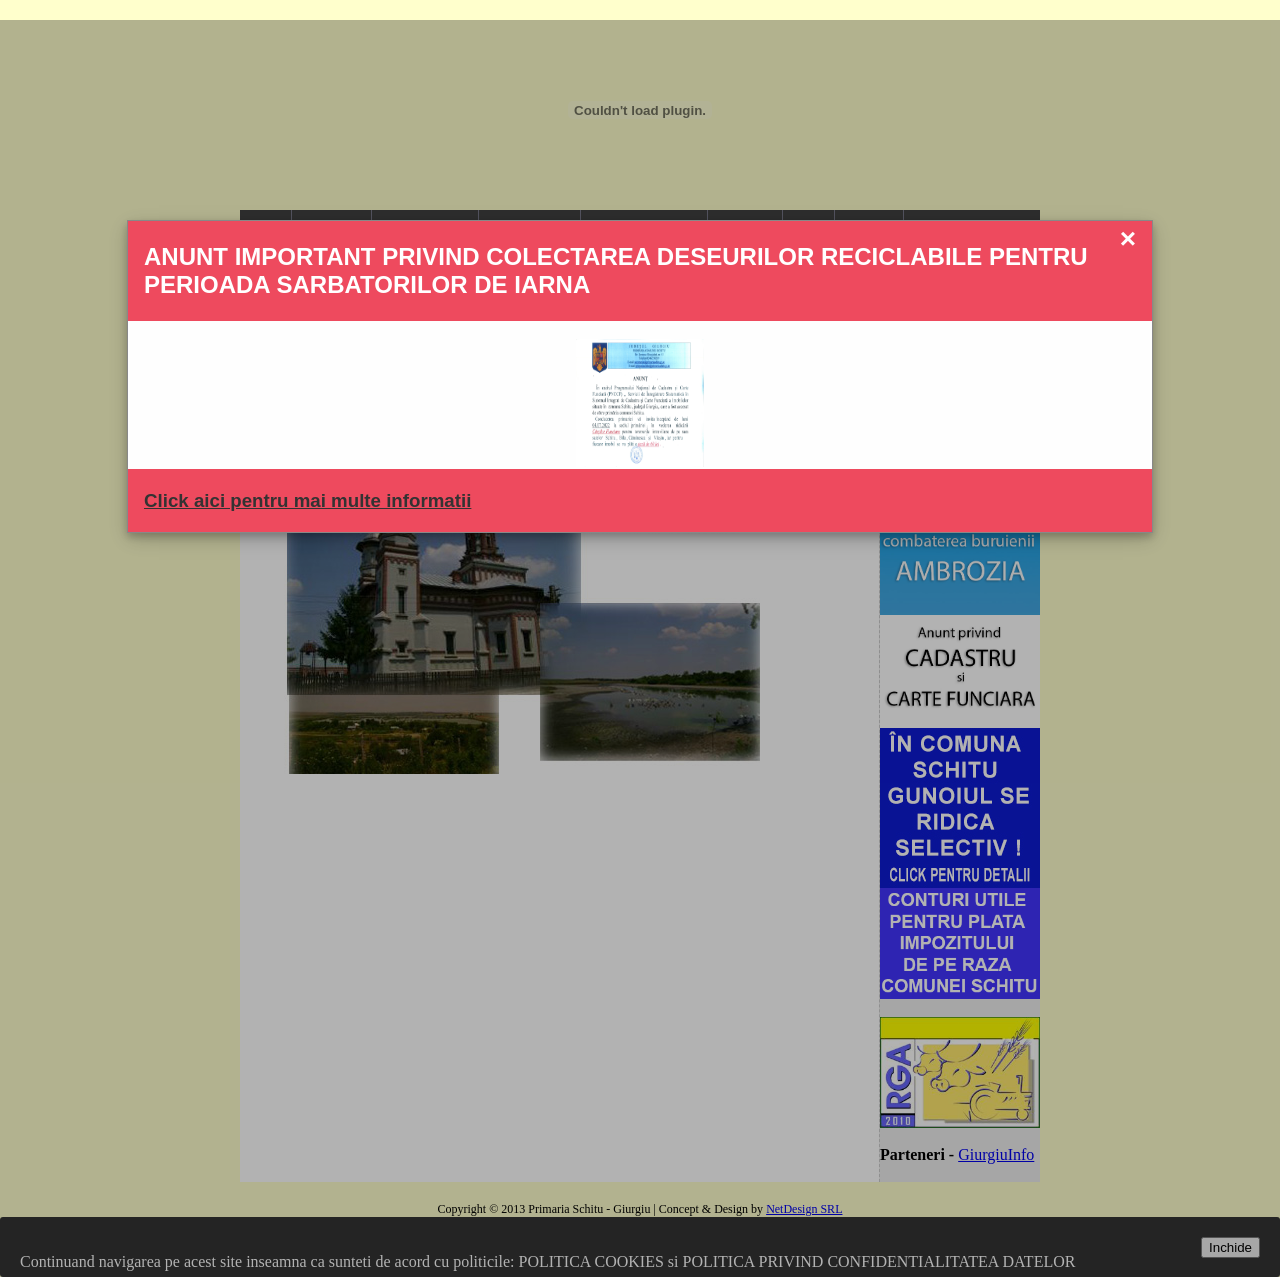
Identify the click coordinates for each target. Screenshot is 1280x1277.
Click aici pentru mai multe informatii (307, 500)
